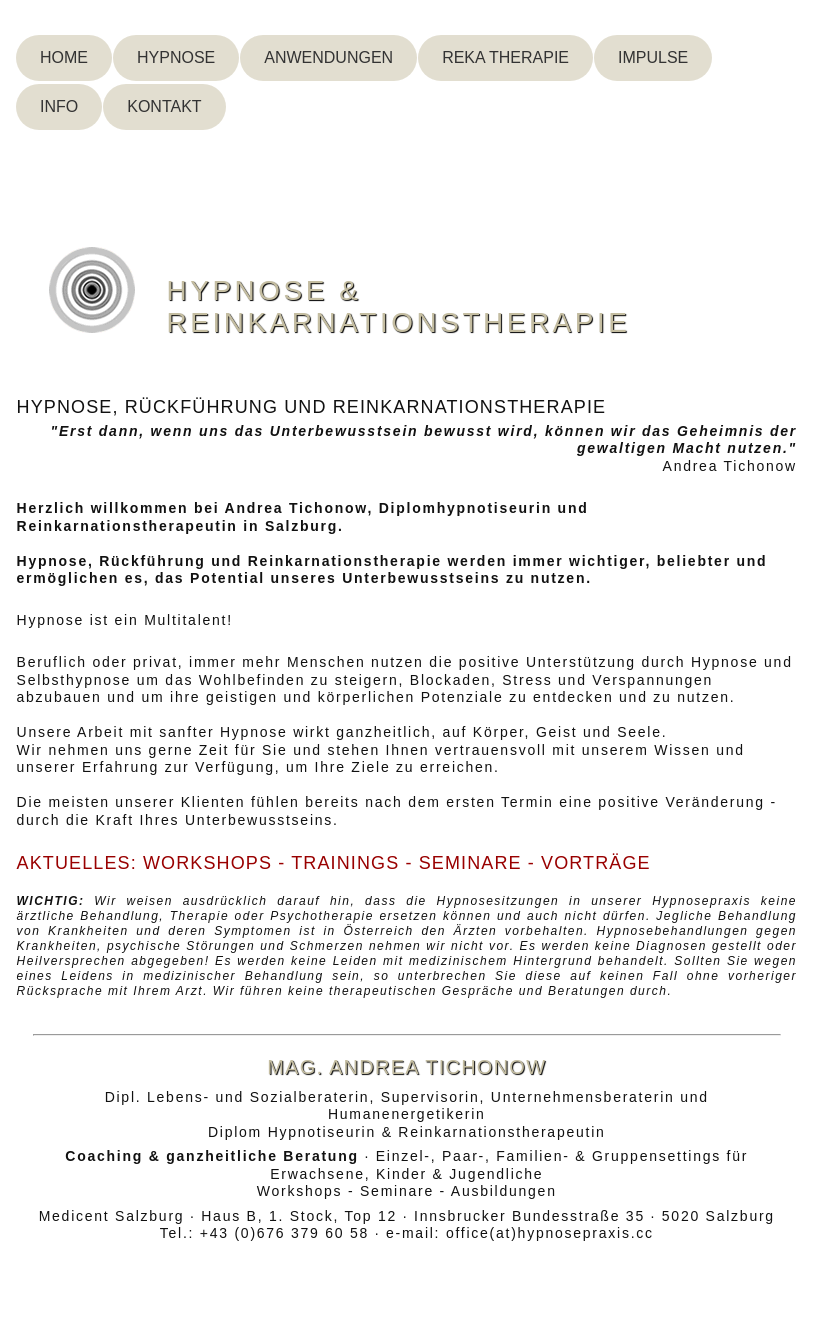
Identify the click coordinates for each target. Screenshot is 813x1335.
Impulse (653, 57)
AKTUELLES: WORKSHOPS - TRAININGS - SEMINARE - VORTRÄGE (334, 863)
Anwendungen (328, 57)
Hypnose (176, 57)
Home (64, 57)
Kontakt (164, 106)
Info (59, 106)
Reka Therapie (505, 57)
